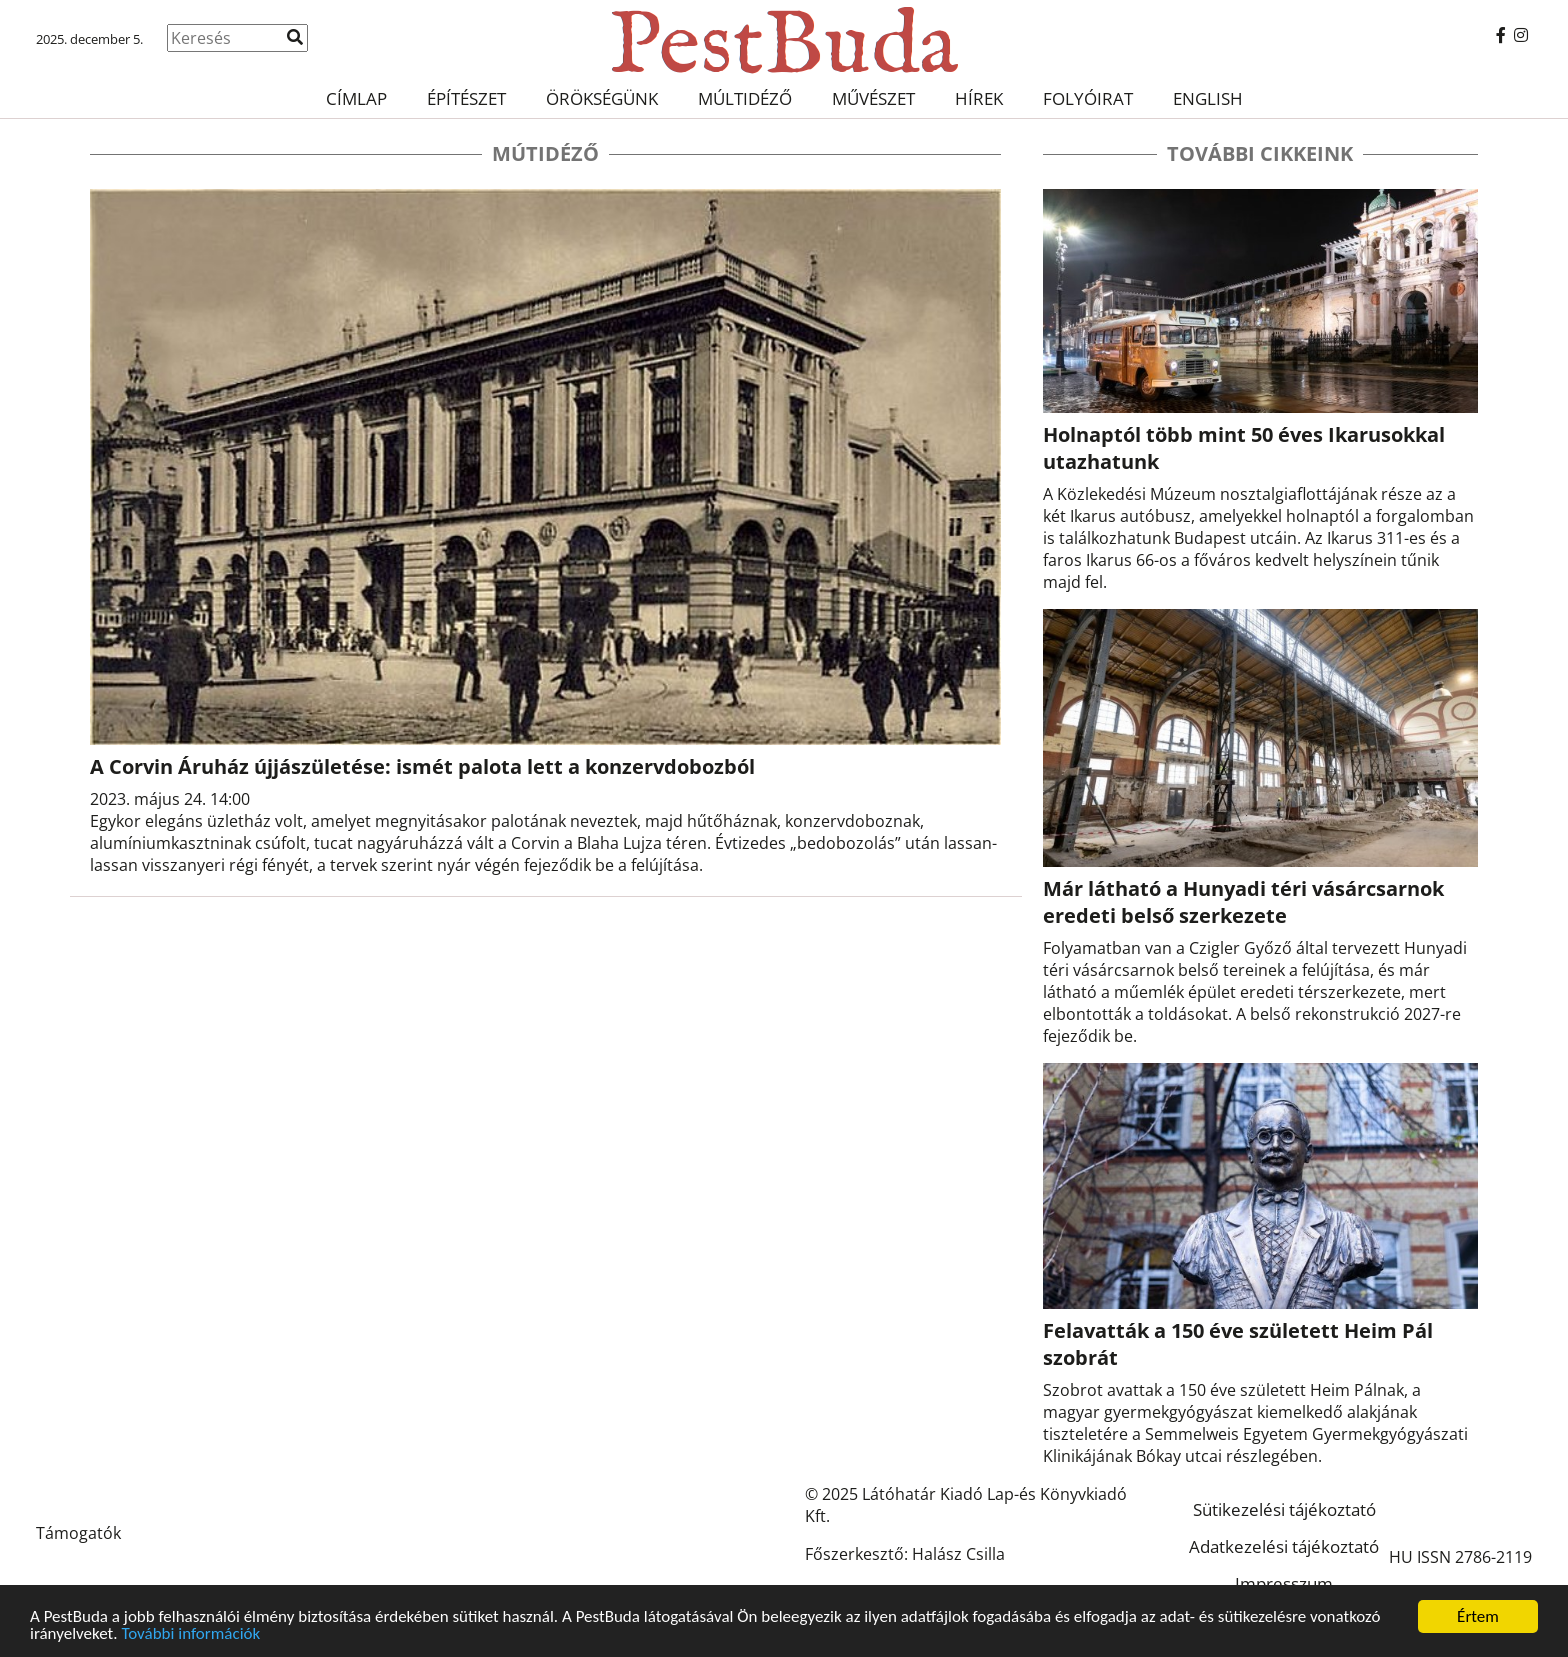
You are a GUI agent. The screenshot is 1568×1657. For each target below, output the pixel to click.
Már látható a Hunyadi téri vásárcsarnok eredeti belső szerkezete (1243, 902)
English (1208, 98)
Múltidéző (745, 98)
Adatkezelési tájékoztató (1284, 1546)
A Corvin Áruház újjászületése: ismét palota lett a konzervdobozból (422, 766)
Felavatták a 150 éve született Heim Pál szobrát (1238, 1344)
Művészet (873, 98)
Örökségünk (602, 98)
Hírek (979, 98)
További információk (190, 1634)
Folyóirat (1088, 98)
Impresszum (1284, 1583)
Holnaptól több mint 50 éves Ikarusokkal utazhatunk (1244, 448)
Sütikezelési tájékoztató (1284, 1509)
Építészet (466, 98)
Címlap (356, 98)
